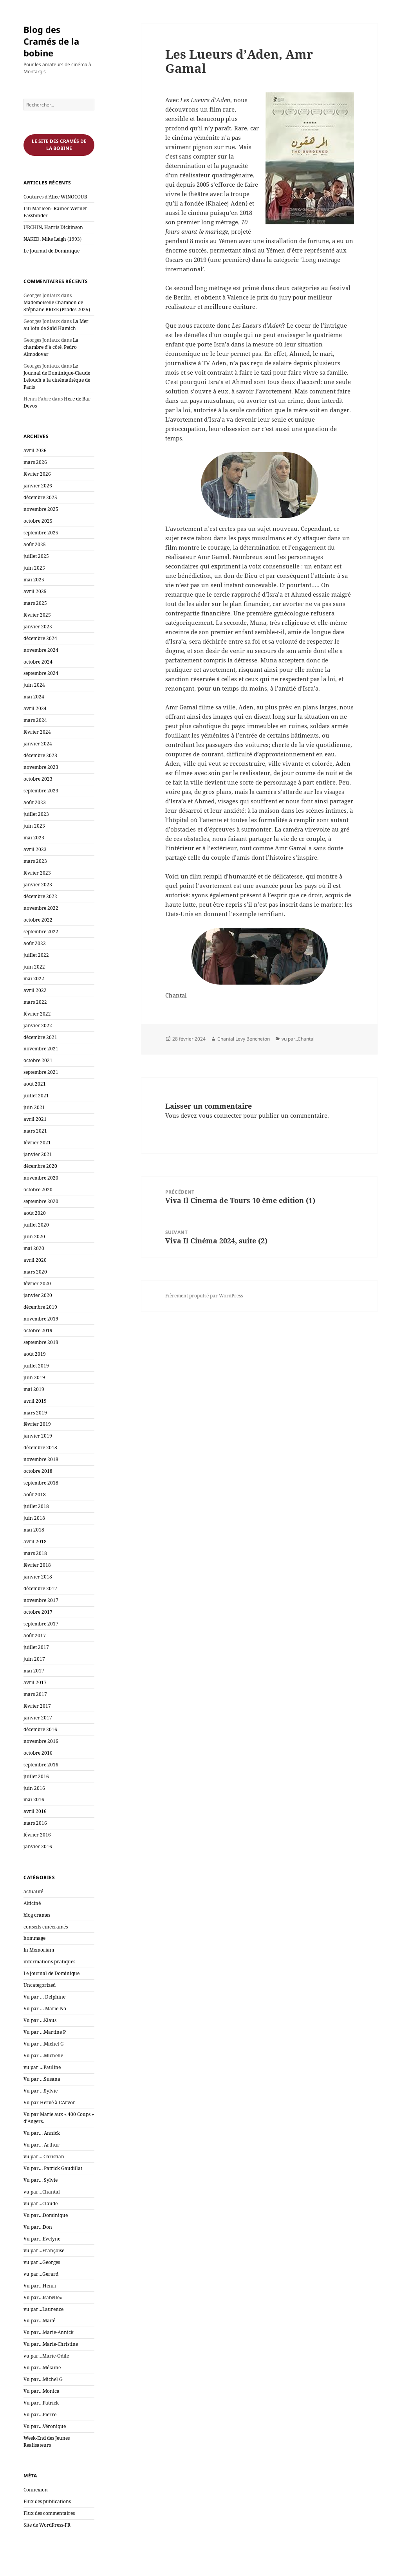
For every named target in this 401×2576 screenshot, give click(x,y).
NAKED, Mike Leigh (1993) (52, 239)
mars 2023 (35, 861)
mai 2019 (33, 1389)
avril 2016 (35, 1811)
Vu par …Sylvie (40, 2090)
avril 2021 (35, 1119)
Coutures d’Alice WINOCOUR (55, 196)
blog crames (36, 1915)
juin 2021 (34, 1107)
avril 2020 (35, 1260)
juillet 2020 (36, 1224)
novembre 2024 (40, 650)
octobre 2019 (37, 1330)
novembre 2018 (40, 1459)
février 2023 (37, 872)
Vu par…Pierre (39, 2414)
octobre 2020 (37, 1189)
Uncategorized (39, 1985)
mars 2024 (35, 720)
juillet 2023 (36, 814)
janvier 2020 (37, 1295)
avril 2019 (35, 1401)
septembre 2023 (40, 790)
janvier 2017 (37, 1717)
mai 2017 (33, 1670)
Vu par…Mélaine (42, 2367)
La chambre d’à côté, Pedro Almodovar (50, 347)
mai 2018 (33, 1529)
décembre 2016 (40, 1729)
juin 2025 (34, 568)
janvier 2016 (37, 1846)
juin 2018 (34, 1518)
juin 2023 (34, 826)
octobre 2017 (37, 1612)
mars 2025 (35, 603)
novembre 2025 (40, 509)
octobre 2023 (37, 779)
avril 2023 (35, 849)
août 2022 (34, 943)
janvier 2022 (37, 1025)
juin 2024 (34, 685)
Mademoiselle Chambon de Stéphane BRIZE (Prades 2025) (56, 306)
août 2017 (34, 1635)
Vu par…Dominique (45, 2215)
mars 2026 (35, 462)
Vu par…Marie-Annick (48, 2332)
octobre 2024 (37, 661)
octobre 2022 (37, 919)
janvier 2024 (37, 743)
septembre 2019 (40, 1342)
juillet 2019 (36, 1365)
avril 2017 (35, 1682)
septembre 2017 (40, 1623)
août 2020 (34, 1213)
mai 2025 (33, 579)
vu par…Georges (41, 2262)
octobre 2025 (37, 521)
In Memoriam (38, 1949)
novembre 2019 (40, 1318)
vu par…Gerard (40, 2274)
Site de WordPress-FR (46, 2525)
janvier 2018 (37, 1576)
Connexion (35, 2489)
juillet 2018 (36, 1506)
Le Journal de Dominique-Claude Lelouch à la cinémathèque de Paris (56, 376)
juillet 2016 (36, 1776)
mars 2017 (35, 1694)
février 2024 (37, 732)
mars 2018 (35, 1553)
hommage (34, 1938)
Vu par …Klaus (39, 2020)
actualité (33, 1891)
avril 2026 (35, 450)
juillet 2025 (36, 556)
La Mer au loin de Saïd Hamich (56, 325)
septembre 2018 (40, 1482)
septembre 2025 (40, 532)
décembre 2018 (40, 1447)
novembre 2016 (40, 1741)
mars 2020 (35, 1271)
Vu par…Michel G (43, 2379)
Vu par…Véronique (44, 2426)
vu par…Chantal (41, 2191)
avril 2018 (35, 1541)
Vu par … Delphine (44, 1996)
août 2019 (34, 1354)
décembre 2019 (40, 1307)
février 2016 (37, 1834)
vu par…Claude (40, 2203)
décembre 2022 (40, 896)
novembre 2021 (40, 1048)
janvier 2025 (37, 626)
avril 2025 (35, 591)
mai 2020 (33, 1248)
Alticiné (32, 1903)
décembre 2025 (40, 497)
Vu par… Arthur (41, 2144)
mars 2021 (35, 1130)
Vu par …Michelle (43, 2055)
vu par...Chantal (298, 1038)
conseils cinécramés (45, 1926)
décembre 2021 (40, 1037)
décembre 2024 (40, 638)
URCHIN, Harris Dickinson (53, 227)
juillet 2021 (36, 1095)
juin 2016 (34, 1788)
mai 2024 (33, 696)
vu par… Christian (43, 2156)
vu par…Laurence (43, 2309)
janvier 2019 (37, 1435)
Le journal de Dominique (51, 1973)
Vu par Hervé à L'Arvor (49, 2102)
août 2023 (34, 802)
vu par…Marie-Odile (46, 2355)
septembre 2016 (40, 1764)
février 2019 (37, 1424)
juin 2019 (34, 1377)
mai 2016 (33, 1799)
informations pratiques (49, 1961)
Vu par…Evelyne (41, 2238)
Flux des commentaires (49, 2513)
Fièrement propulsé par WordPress (204, 1295)
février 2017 (37, 1706)
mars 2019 (35, 1412)
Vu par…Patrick (41, 2402)
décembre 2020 (40, 1166)
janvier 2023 (37, 884)
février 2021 (37, 1142)
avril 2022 (35, 990)
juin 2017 (34, 1659)
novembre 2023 (40, 767)
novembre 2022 (40, 908)
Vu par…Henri (39, 2285)
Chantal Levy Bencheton (243, 1038)
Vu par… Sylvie (40, 2180)
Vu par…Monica (41, 2391)
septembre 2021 (40, 1072)
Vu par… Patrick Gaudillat (52, 2168)
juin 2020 (34, 1236)
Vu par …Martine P (44, 2032)
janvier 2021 (37, 1154)
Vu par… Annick (41, 2133)
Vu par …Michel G (43, 2043)
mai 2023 (33, 837)
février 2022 (37, 1013)
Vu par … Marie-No (44, 2008)
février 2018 (37, 1565)
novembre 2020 (40, 1177)
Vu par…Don (37, 2227)
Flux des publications (47, 2501)
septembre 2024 (40, 673)
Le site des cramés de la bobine (59, 145)
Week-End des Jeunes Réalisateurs (46, 2441)
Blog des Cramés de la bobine (51, 41)
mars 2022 (35, 1002)
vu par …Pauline (42, 2067)
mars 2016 (35, 1823)
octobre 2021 (37, 1060)
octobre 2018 (37, 1471)
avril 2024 (35, 708)
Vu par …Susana (41, 2079)
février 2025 (37, 615)
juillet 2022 (36, 955)
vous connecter (220, 1115)
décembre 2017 (40, 1588)
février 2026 (37, 474)
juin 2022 (34, 966)
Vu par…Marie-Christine (50, 2344)
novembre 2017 (40, 1600)
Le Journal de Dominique (51, 250)
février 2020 (37, 1283)
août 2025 (34, 544)
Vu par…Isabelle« (43, 2297)
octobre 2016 (37, 1753)
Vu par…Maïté (39, 2320)
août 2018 (34, 1494)
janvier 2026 (37, 485)
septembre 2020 (40, 1201)
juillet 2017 (36, 1647)
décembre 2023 (40, 755)
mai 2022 (33, 978)
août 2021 (34, 1084)
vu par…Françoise (43, 2250)
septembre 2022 (40, 931)
